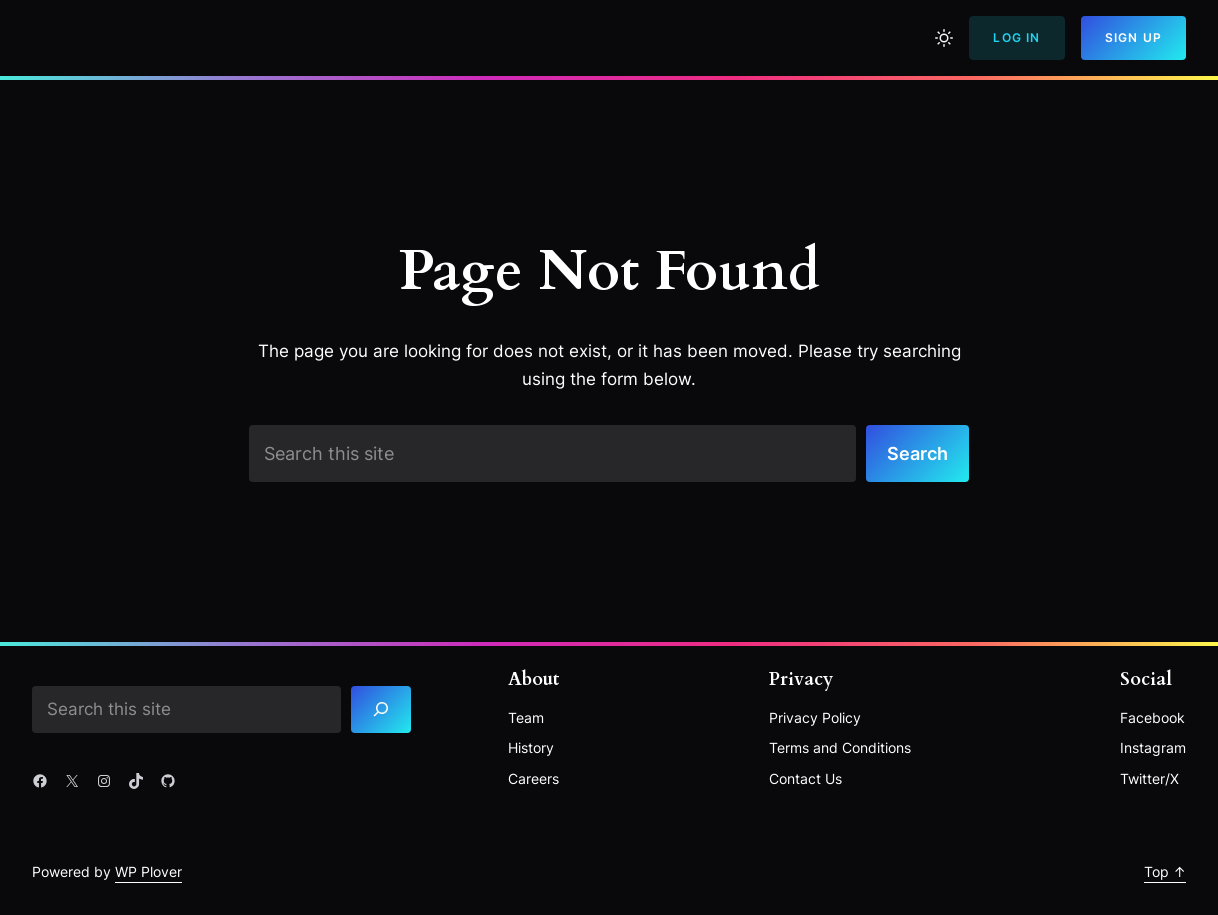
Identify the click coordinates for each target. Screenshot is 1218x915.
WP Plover (148, 871)
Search (917, 453)
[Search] (381, 709)
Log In (1016, 37)
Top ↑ (1165, 871)
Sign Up (1133, 37)
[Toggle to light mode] (944, 38)
